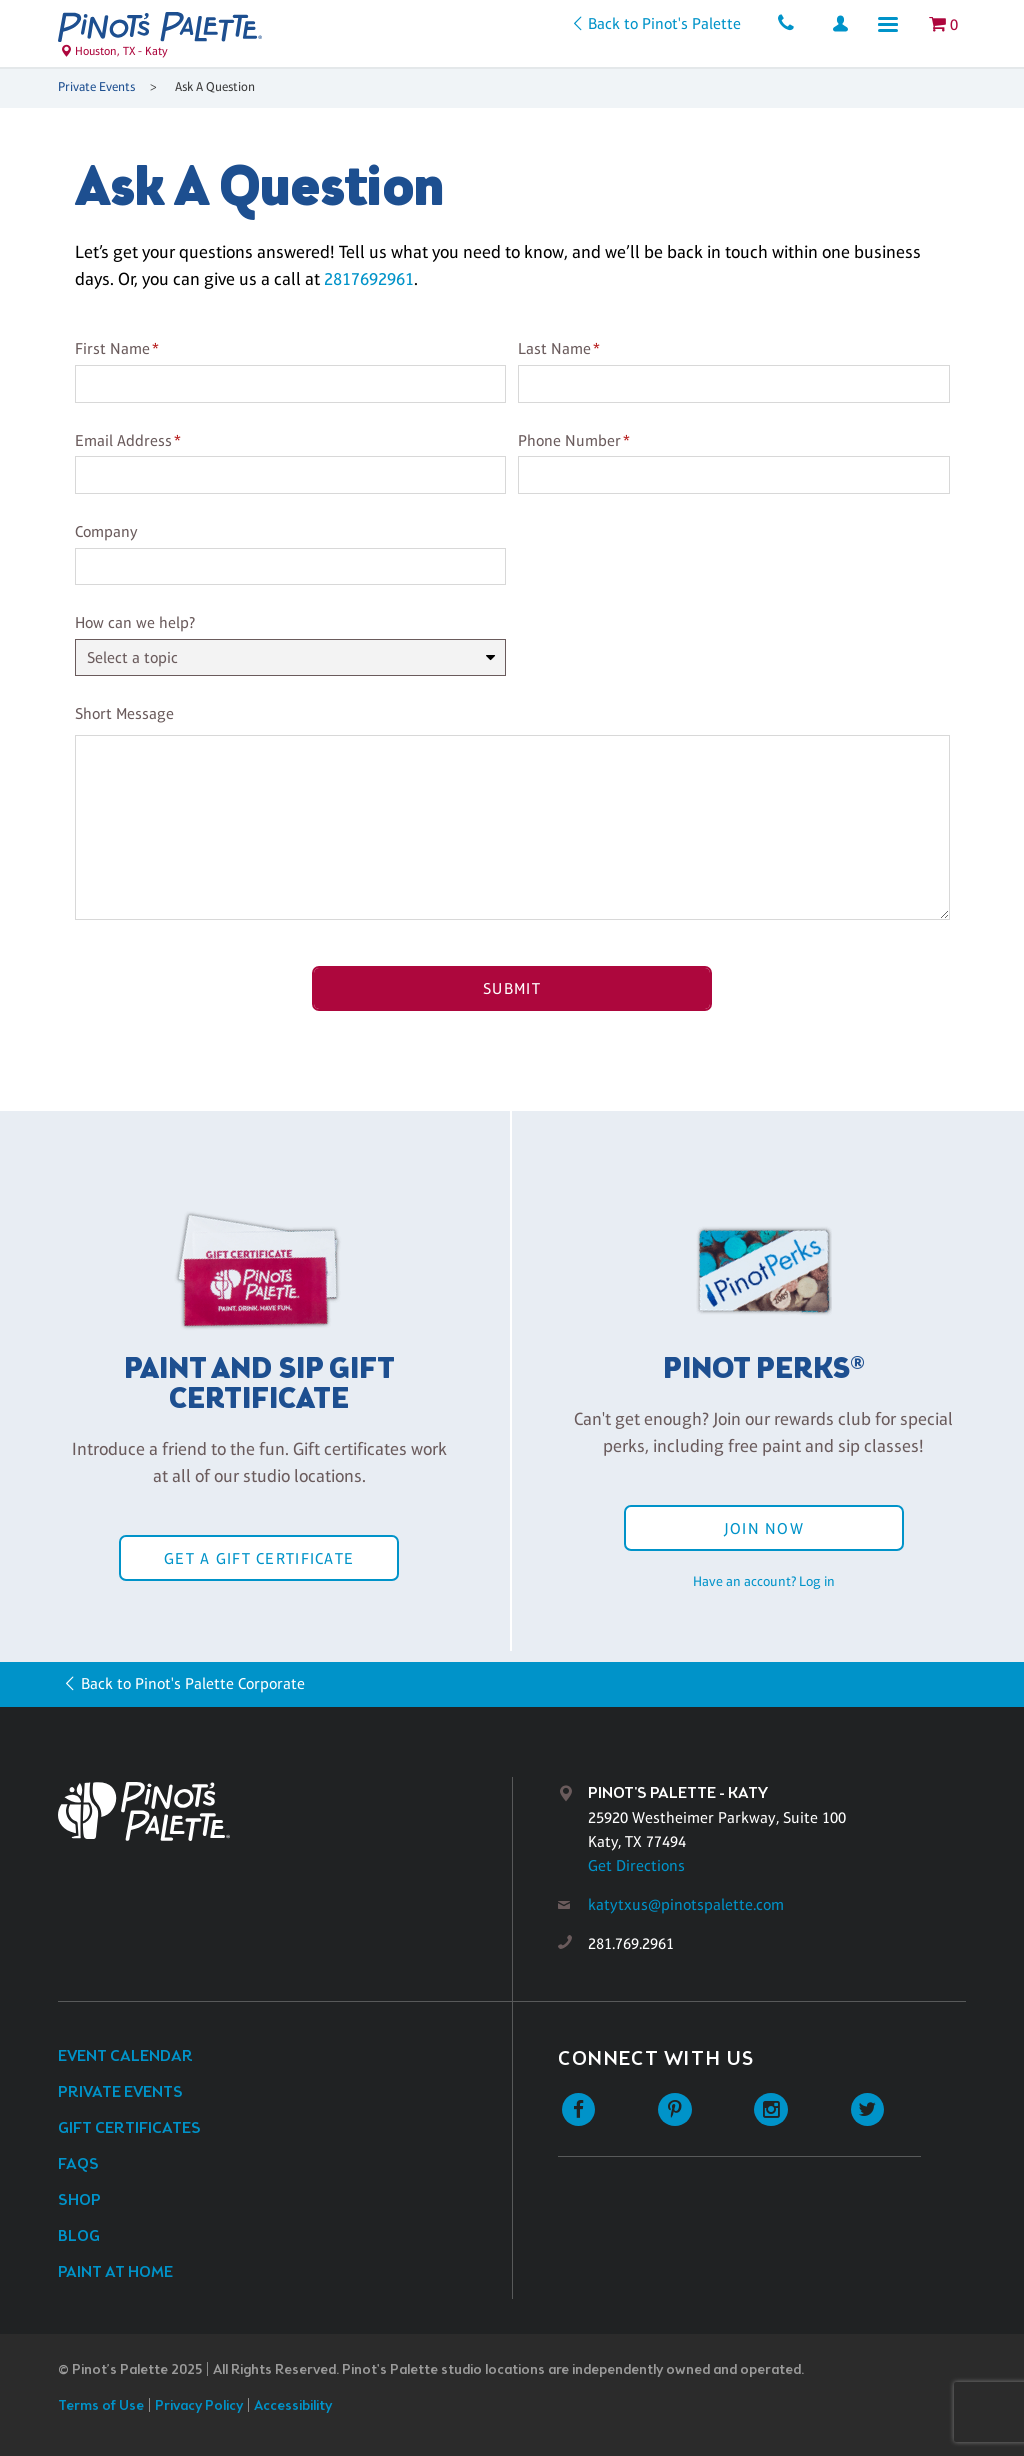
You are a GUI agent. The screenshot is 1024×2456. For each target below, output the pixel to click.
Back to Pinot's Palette (664, 23)
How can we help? (135, 622)
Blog (79, 2236)
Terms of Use (101, 2406)
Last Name (554, 348)
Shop (79, 2200)
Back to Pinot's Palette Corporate (193, 1683)
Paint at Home (115, 2272)
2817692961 (369, 279)
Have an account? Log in (764, 1581)
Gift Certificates (129, 2128)
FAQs (78, 2164)
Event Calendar (125, 2056)
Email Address (123, 440)
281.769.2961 (631, 1943)
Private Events (96, 86)
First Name (112, 348)
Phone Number (569, 440)
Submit (512, 988)
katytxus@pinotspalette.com (686, 1904)
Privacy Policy (199, 2406)
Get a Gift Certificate (259, 1558)
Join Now (764, 1528)
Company (106, 531)
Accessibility (293, 2406)
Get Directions (636, 1865)
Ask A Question (215, 86)
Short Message (124, 713)
